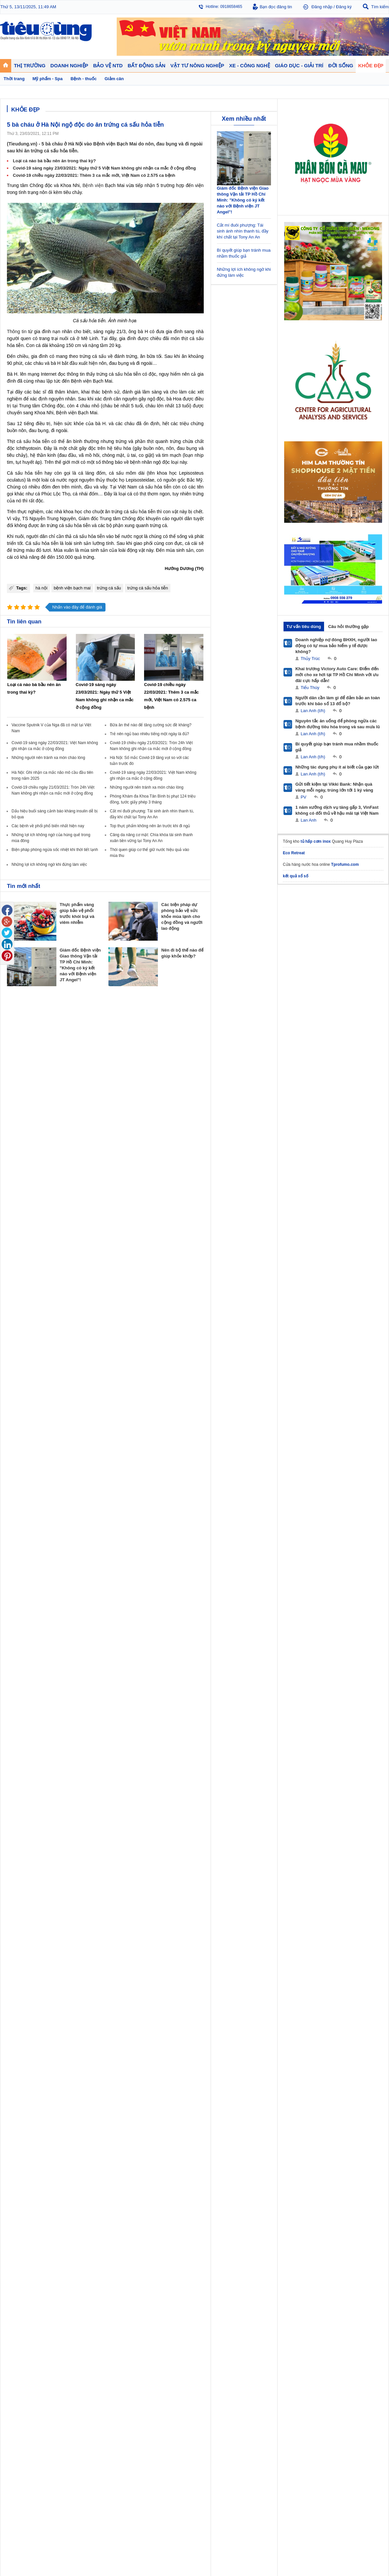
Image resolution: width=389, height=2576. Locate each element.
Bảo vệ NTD (209, 1277)
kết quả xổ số (295, 876)
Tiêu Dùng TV (68, 1277)
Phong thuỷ (159, 1305)
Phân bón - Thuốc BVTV (361, 1292)
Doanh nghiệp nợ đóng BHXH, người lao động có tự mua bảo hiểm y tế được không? (336, 645)
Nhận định (158, 1292)
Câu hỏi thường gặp (348, 626)
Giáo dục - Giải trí (24, 1323)
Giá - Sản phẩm (21, 1299)
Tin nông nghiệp (354, 1285)
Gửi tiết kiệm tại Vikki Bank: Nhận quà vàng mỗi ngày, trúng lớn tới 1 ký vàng (334, 787)
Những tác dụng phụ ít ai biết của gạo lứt (337, 767)
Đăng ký (344, 6)
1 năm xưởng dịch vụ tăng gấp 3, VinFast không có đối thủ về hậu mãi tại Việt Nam (337, 810)
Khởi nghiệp (112, 1292)
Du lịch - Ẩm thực (260, 1305)
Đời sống (254, 1277)
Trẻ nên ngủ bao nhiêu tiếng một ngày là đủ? (149, 734)
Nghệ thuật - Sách (23, 1338)
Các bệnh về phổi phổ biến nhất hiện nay (48, 826)
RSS (384, 1404)
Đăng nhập (322, 6)
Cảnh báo (205, 1305)
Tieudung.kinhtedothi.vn (295, 1391)
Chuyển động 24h (22, 1285)
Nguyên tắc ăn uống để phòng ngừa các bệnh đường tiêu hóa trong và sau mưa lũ (337, 723)
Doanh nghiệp (116, 1277)
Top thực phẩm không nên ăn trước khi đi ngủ (150, 826)
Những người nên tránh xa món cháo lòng (48, 757)
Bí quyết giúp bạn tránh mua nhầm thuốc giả (336, 746)
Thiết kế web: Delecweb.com (361, 1423)
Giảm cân (300, 1285)
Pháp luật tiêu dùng (214, 1285)
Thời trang (301, 1305)
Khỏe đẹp (302, 1277)
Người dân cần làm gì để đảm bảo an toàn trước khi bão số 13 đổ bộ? (337, 700)
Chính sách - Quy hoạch (170, 1285)
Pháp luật (253, 1292)
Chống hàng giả (211, 1299)
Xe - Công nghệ (69, 1323)
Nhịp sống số (65, 1338)
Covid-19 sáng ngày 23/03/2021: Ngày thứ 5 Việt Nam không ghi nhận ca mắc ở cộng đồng (104, 168)
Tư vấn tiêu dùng (303, 626)
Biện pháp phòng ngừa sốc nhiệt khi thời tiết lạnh (55, 849)
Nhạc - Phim (17, 1352)
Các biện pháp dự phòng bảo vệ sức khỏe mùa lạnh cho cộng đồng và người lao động (181, 916)
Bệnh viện (93, 185)
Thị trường (17, 1277)
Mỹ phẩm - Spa (305, 1299)
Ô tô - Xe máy (66, 1332)
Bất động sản (162, 1277)
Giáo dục (14, 1332)
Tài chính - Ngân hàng (26, 1292)
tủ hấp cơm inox (316, 841)
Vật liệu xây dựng (164, 1312)
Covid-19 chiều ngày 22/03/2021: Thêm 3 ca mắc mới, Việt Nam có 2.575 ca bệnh (94, 175)
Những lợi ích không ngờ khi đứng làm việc (49, 864)
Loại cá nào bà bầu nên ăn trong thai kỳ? (54, 160)
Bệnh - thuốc (303, 1292)
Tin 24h (251, 1285)
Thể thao (252, 1312)
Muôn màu (254, 1299)
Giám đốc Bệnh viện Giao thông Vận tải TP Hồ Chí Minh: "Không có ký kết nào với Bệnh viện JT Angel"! (243, 200)
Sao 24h (14, 1345)
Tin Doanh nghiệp (117, 1305)
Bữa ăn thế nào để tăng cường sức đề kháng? (150, 725)
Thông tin (16, 331)
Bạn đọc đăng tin (276, 6)
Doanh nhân (112, 1285)
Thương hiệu (113, 1299)
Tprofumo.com (345, 864)
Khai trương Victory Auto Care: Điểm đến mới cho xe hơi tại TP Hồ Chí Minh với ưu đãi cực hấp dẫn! (337, 674)
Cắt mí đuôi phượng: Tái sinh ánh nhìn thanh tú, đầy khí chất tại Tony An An (243, 231)
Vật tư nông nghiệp (359, 1277)
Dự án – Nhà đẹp (164, 1299)
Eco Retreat (294, 853)
